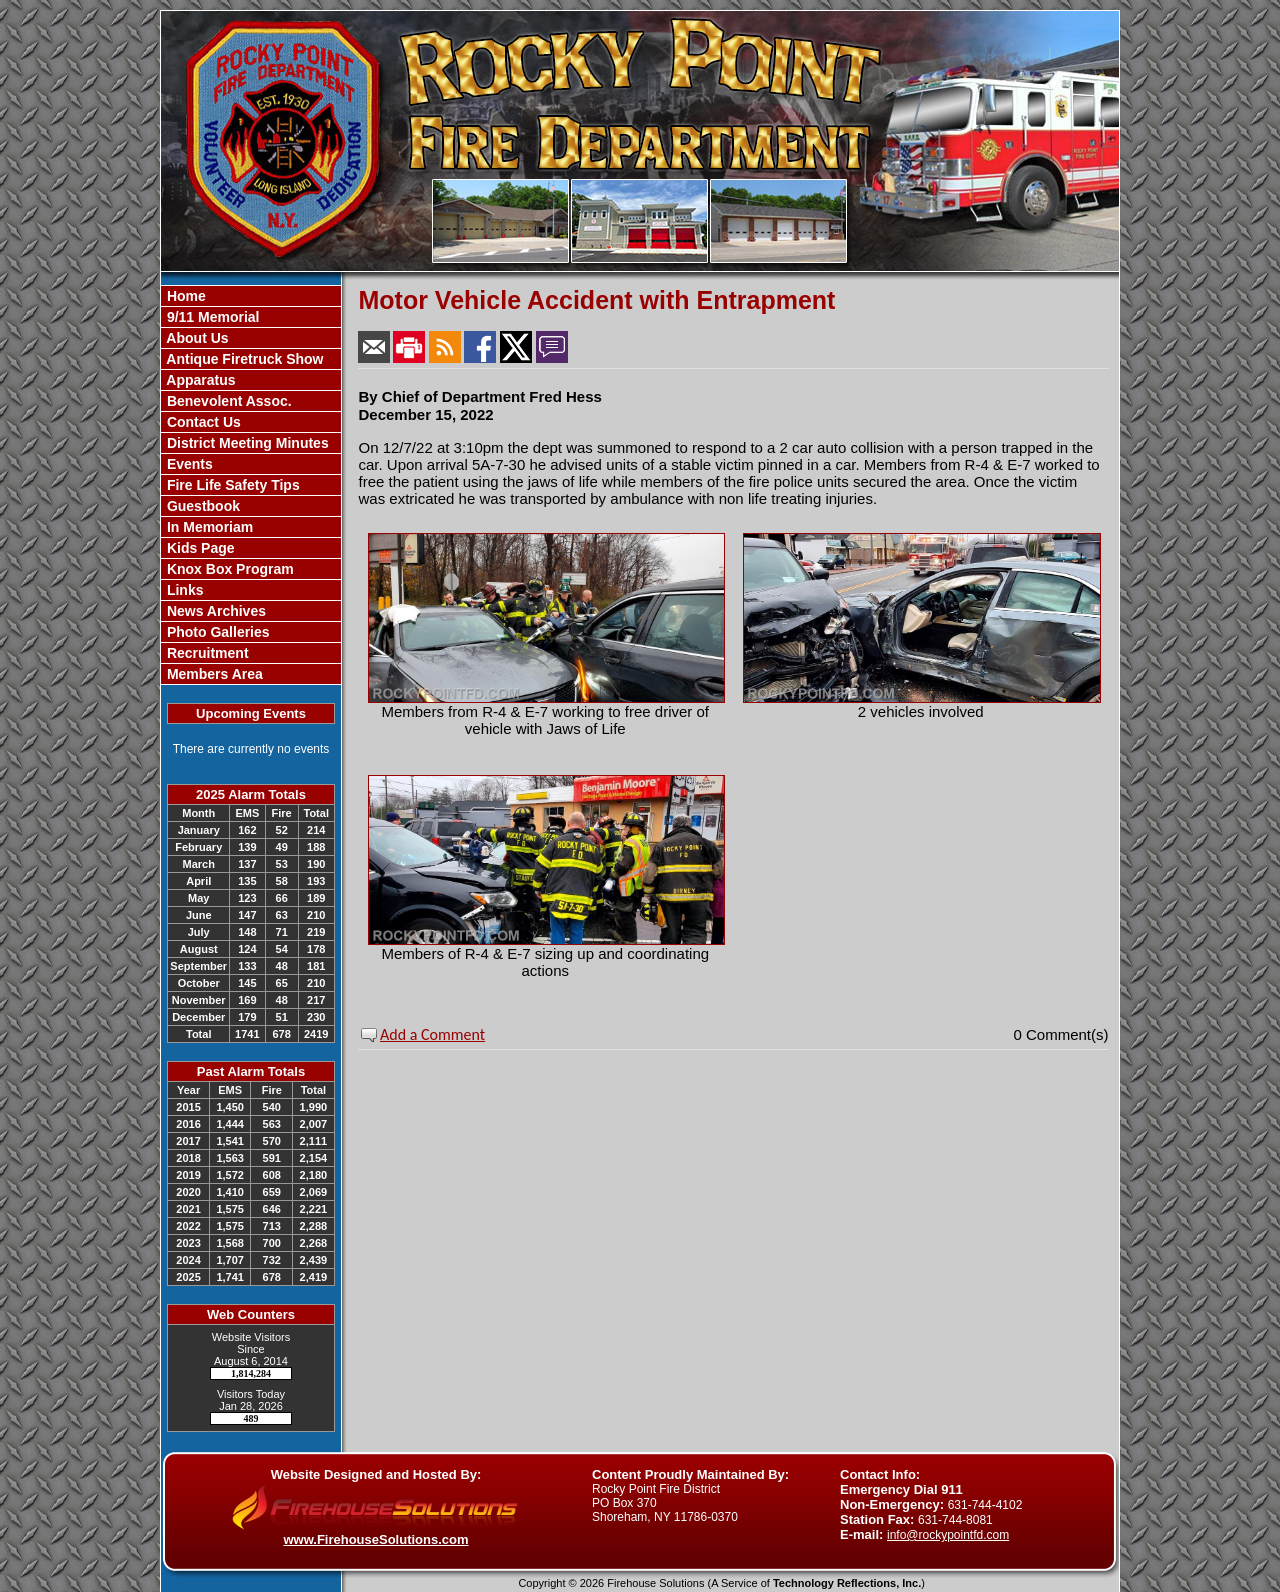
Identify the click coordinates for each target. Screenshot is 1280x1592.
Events (188, 464)
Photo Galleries (216, 632)
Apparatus (199, 380)
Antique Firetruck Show (243, 359)
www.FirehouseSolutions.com (375, 1539)
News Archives (214, 611)
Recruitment (206, 653)
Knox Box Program (228, 569)
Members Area (213, 674)
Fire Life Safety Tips (231, 485)
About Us (196, 338)
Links (183, 590)
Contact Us (202, 422)
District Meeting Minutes (246, 443)
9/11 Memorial (211, 317)
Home (184, 296)
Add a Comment (432, 1034)
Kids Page (199, 548)
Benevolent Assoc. (227, 401)
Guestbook (201, 506)
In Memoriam (208, 527)
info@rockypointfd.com (948, 1535)
